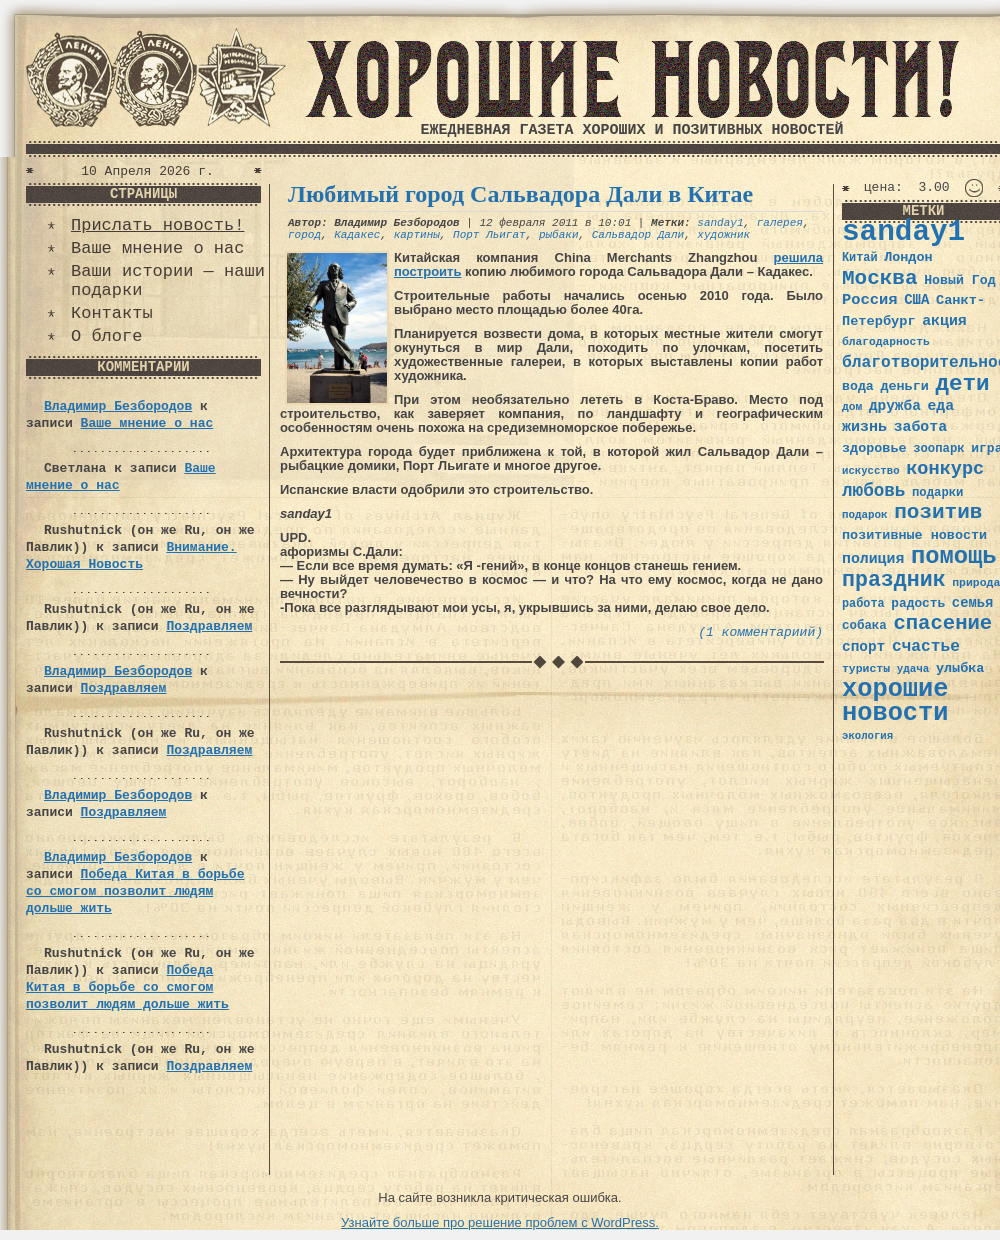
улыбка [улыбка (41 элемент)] (960, 668)
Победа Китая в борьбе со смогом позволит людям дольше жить (135, 891)
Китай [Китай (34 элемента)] (860, 258)
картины (417, 235)
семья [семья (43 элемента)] (973, 603)
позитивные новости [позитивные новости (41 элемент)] (914, 535)
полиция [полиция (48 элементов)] (873, 559)
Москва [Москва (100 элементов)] (880, 278)
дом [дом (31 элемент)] (852, 407)
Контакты (112, 313)
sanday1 (720, 223)
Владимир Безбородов (118, 406)
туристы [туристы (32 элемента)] (866, 668)
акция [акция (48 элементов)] (944, 321)
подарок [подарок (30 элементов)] (865, 515)
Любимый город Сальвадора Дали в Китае (520, 194)
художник (723, 235)
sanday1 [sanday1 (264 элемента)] (903, 232)
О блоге (106, 336)
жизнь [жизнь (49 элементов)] (864, 427)
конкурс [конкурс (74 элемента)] (945, 469)
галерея (780, 223)
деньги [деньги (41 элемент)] (904, 386)
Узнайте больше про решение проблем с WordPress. (500, 1222)
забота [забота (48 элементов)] (920, 427)
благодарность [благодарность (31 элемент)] (886, 342)
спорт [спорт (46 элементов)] (863, 647)
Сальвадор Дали (638, 235)
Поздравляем (209, 626)
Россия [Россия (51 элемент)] (870, 300)
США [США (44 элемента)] (916, 300)
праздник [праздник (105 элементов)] (894, 580)
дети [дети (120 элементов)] (962, 384)
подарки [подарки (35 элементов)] (937, 493)
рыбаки (559, 235)
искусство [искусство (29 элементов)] (871, 471)
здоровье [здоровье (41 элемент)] (874, 448)
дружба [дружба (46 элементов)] (895, 406)
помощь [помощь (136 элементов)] (954, 556)
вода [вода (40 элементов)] (858, 386)
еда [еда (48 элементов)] (940, 406)
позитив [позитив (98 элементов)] (938, 512)
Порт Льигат (489, 235)
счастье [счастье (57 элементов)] (926, 646)
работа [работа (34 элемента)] (863, 604)
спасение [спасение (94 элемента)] (942, 623)
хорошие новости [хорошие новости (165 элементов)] (895, 701)
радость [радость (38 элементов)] (918, 603)
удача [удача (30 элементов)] (913, 669)
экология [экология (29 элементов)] (867, 736)
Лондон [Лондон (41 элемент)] (908, 257)
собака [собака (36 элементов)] (864, 626)
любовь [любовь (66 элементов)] (873, 491)
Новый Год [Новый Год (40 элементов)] (959, 280)
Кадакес (357, 235)
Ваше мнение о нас (157, 248)
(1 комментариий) (760, 632)
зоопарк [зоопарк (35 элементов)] (938, 449)
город (304, 235)
